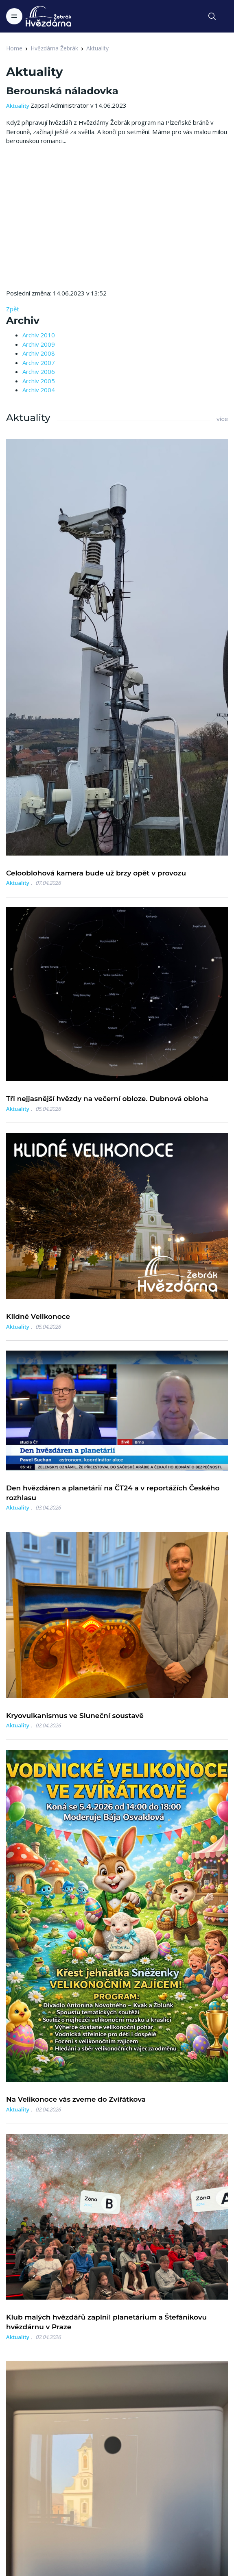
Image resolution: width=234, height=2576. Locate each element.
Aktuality (97, 48)
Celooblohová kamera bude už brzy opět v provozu (96, 873)
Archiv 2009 (38, 344)
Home (14, 48)
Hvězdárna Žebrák (54, 48)
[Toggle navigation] (14, 16)
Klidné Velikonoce (38, 1316)
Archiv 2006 (38, 371)
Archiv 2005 (38, 381)
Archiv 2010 (38, 335)
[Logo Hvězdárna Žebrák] (48, 16)
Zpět (12, 309)
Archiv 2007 (38, 362)
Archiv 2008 (38, 353)
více (222, 419)
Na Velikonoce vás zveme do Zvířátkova (76, 2099)
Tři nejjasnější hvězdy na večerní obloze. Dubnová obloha (107, 1099)
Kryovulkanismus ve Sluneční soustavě (75, 1716)
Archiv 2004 (38, 390)
